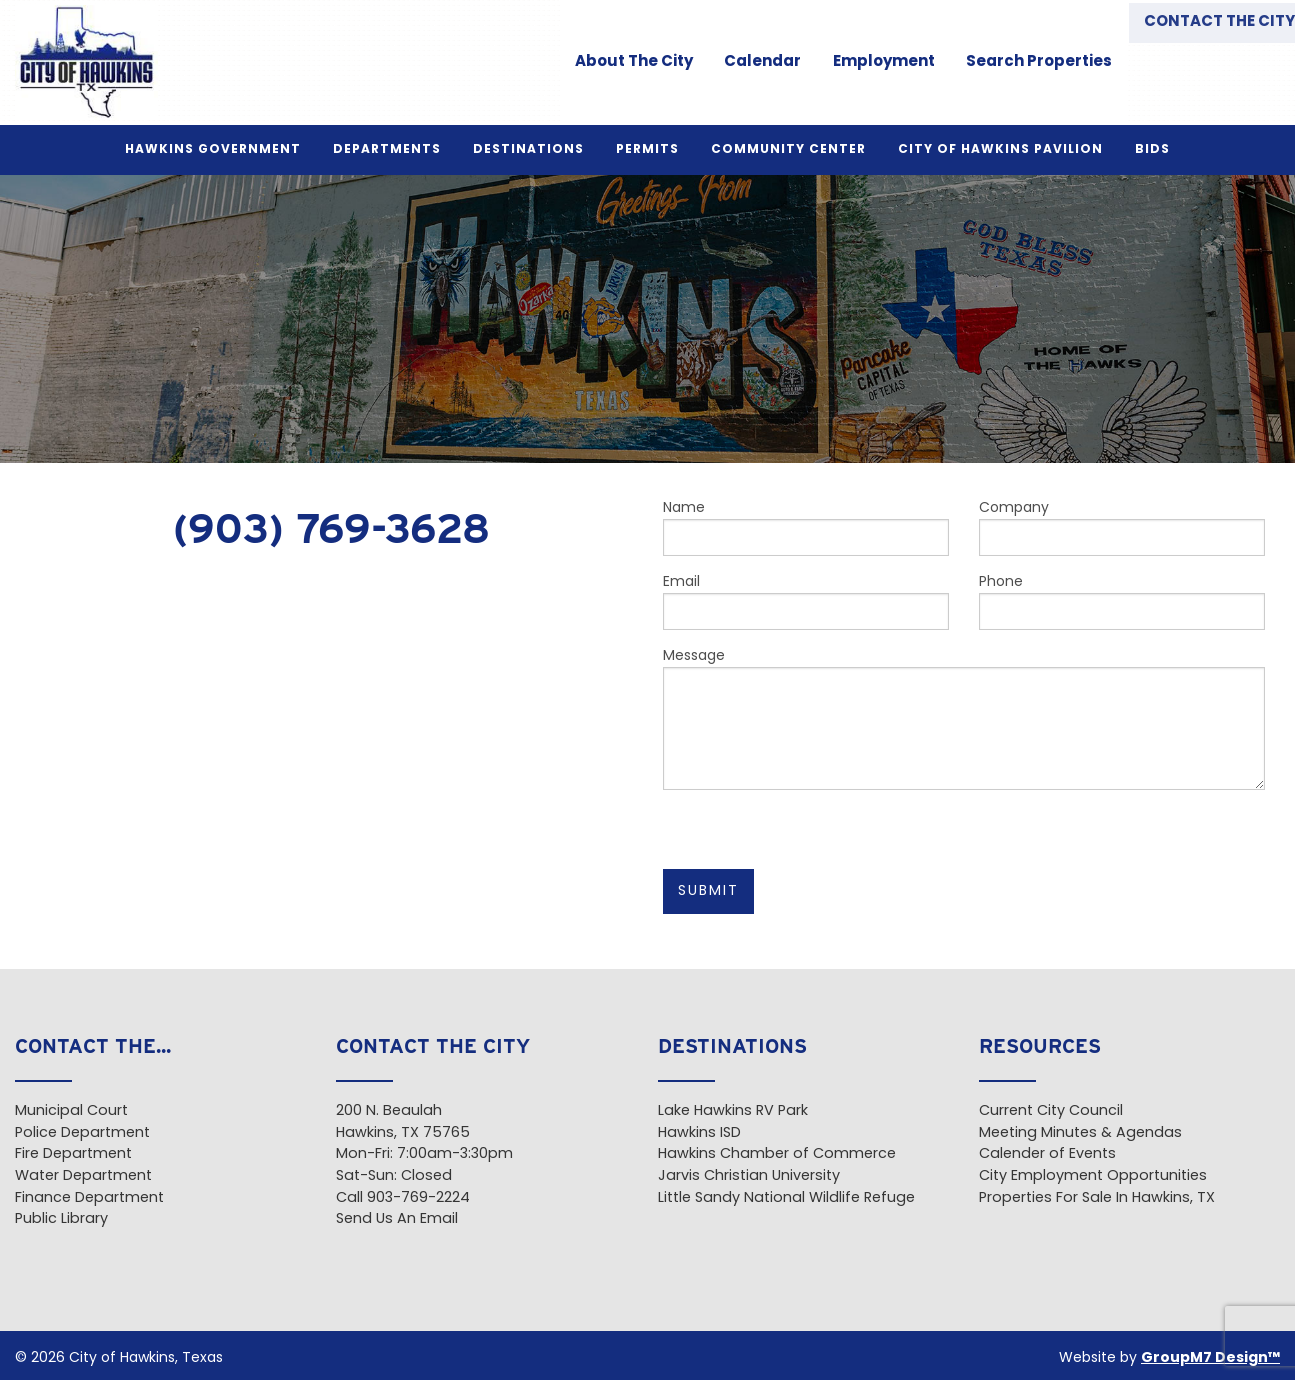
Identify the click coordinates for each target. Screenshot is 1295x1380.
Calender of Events (1047, 1154)
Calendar (751, 62)
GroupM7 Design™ (1210, 1358)
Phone (1122, 602)
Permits (647, 150)
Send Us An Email (397, 1219)
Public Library (61, 1219)
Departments (387, 150)
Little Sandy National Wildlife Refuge (786, 1198)
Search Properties (1027, 62)
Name (806, 528)
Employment (872, 62)
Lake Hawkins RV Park (733, 1111)
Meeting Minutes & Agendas (1080, 1133)
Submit (708, 891)
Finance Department (89, 1198)
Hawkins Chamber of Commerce (777, 1154)
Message (964, 719)
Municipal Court (71, 1111)
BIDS (1152, 150)
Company (1122, 528)
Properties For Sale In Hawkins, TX (1097, 1198)
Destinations (528, 150)
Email (806, 602)
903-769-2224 (418, 1198)
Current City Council (1051, 1111)
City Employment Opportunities (1093, 1176)
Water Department (83, 1176)
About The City (623, 62)
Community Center (788, 150)
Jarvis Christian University (749, 1176)
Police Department (82, 1133)
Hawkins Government (213, 150)
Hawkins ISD (699, 1133)
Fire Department (73, 1154)
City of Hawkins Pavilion (1000, 150)
